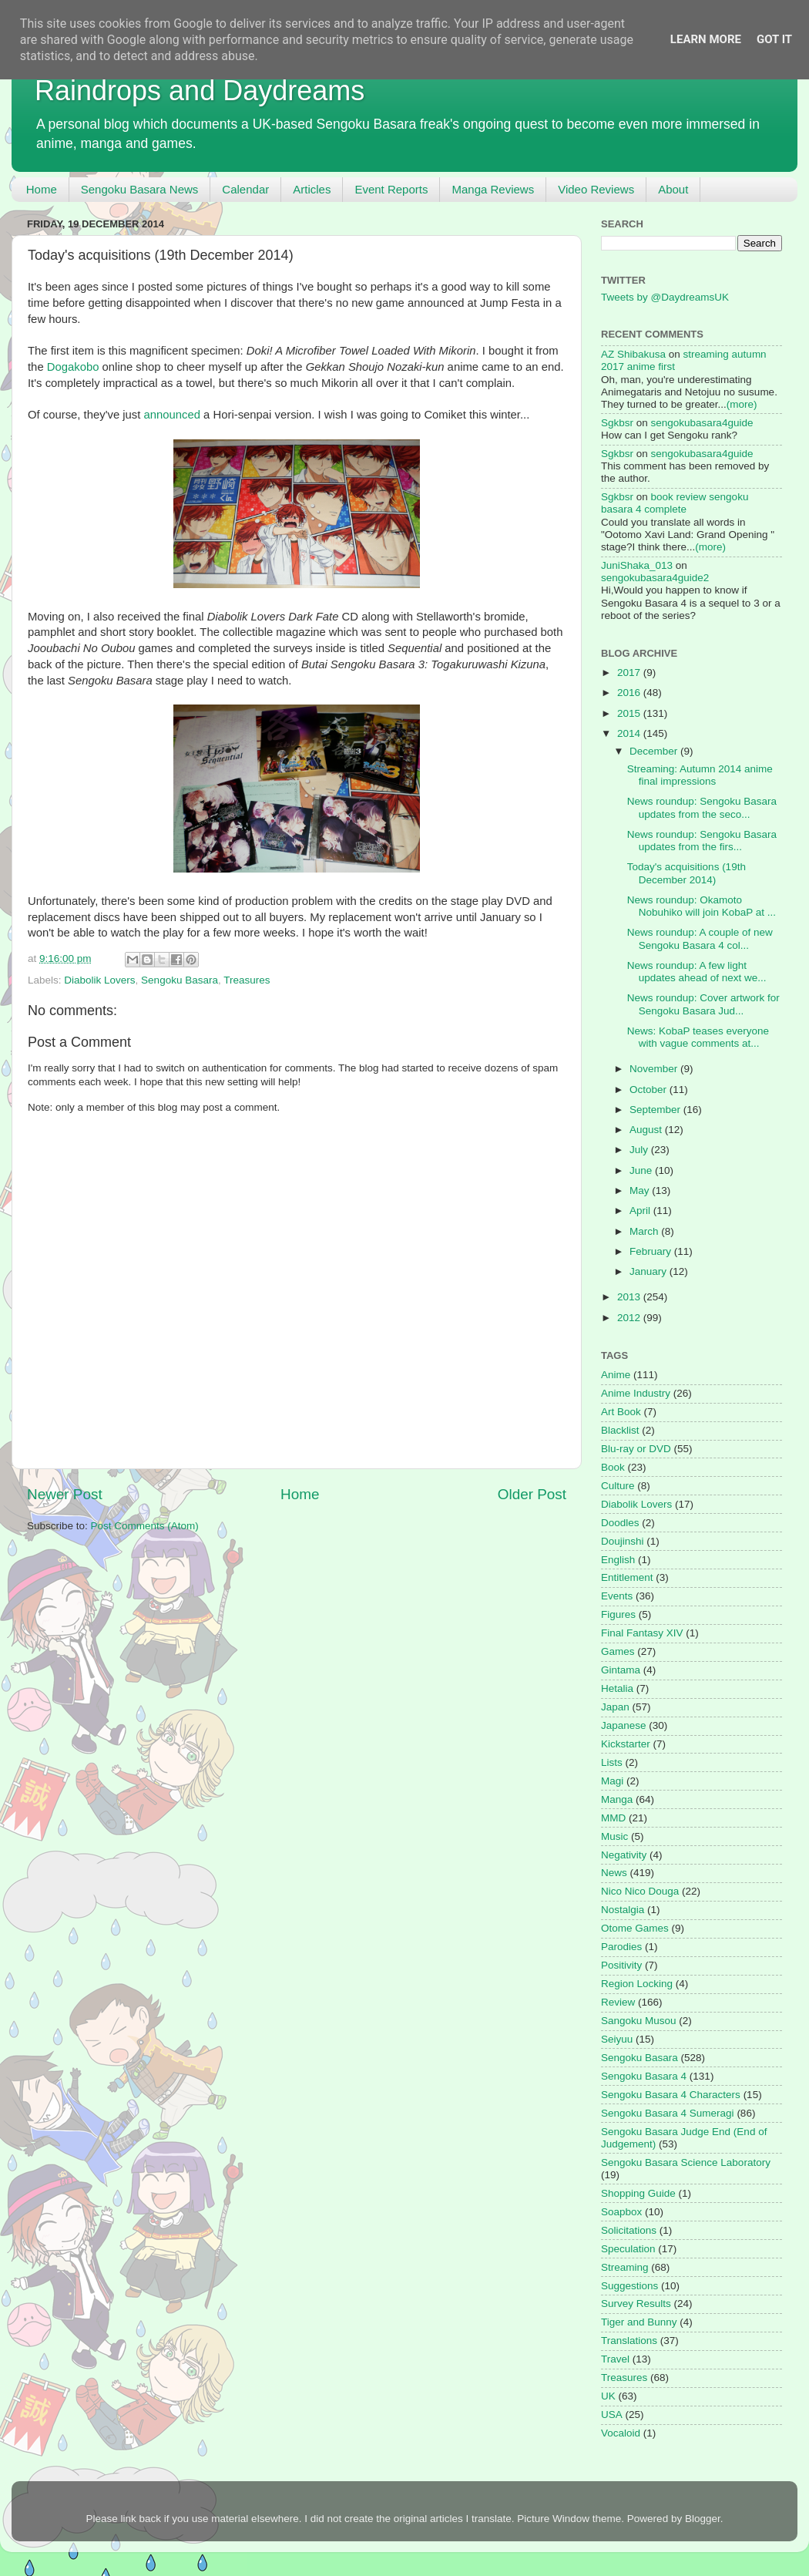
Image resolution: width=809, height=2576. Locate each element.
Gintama (620, 1670)
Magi (612, 1781)
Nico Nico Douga (640, 1891)
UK (608, 2396)
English (618, 1559)
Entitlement (627, 1577)
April (641, 1210)
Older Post (532, 1494)
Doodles (620, 1522)
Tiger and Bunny (639, 2322)
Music (614, 1836)
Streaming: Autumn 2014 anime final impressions (700, 775)
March (645, 1231)
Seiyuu (617, 2039)
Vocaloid (620, 2433)
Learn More (705, 39)
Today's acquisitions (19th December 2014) (686, 873)
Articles (312, 189)
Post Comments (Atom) (145, 1526)
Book (613, 1467)
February (651, 1251)
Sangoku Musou (638, 2020)
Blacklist (620, 1430)
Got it (774, 39)
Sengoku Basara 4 (643, 2076)
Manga (617, 1799)
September (656, 1109)
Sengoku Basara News (140, 189)
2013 (630, 1297)
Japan (615, 1707)
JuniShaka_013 (637, 565)
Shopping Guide (638, 2193)
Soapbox (621, 2212)
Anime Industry (635, 1393)
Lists (612, 1762)
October (649, 1089)
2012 (630, 1317)
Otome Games (635, 1928)
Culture (618, 1485)
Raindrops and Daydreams (199, 90)
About (673, 189)
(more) (742, 404)
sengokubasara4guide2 (655, 577)
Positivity (621, 1965)
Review (618, 2002)
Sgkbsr (617, 423)
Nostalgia (622, 1909)
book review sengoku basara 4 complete (674, 503)
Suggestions (629, 2286)
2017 (630, 672)
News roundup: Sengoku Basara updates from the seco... (702, 807)
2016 (630, 692)
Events (617, 1596)
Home (41, 189)
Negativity (623, 1855)
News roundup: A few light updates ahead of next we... (697, 972)
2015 (630, 713)
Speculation (628, 2249)
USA (612, 2414)
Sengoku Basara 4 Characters (670, 2094)
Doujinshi (622, 1541)
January (649, 1271)
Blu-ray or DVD (636, 1448)
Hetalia (617, 1688)
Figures (618, 1614)
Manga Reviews (492, 189)
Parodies (621, 1946)
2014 (630, 733)
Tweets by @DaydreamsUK (665, 297)
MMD (613, 1818)
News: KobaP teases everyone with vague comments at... (698, 1037)
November (654, 1068)
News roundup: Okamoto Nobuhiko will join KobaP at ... (701, 906)
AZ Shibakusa (633, 354)
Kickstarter (625, 1744)
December (654, 751)
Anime (615, 1374)
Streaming (625, 2267)
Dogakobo (73, 367)
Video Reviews (596, 189)
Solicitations (628, 2230)
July (640, 1149)
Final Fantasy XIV (642, 1633)
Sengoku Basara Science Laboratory (685, 2162)
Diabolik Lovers (99, 980)
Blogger (702, 2518)
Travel (615, 2359)
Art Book (621, 1411)
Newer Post (64, 1494)
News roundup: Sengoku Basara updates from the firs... (702, 841)
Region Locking (637, 1983)
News (614, 1872)
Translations (629, 2340)
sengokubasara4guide (702, 423)
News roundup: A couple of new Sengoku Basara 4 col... (700, 938)
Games (618, 1651)
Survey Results (636, 2303)
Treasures (246, 980)
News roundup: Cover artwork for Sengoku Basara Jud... (703, 1004)
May (640, 1190)
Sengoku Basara (179, 980)
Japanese (623, 1725)
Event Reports (391, 189)
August (647, 1129)
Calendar (245, 189)
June (642, 1170)
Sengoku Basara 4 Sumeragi (667, 2113)
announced (172, 415)
